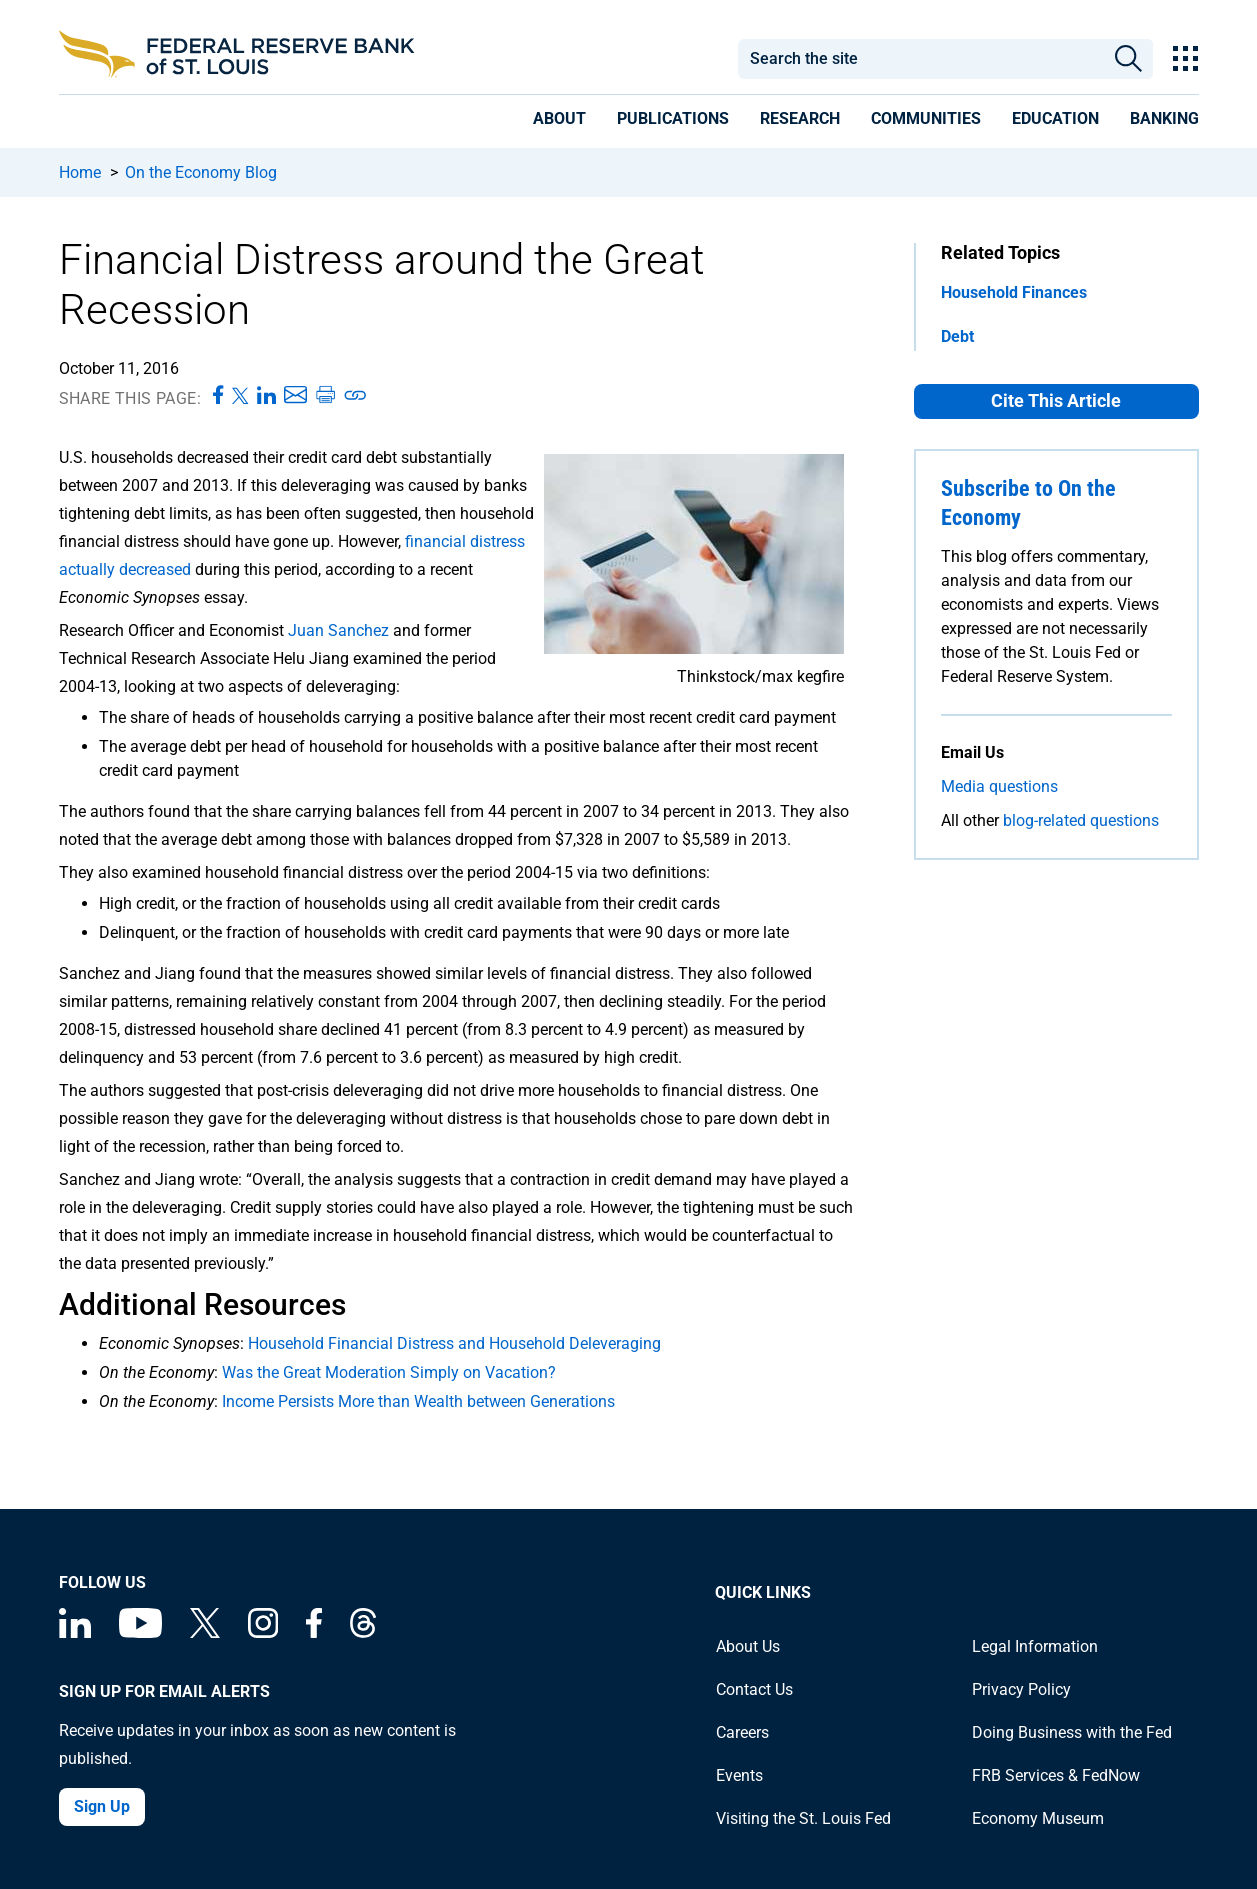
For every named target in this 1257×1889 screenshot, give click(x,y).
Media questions (999, 786)
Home (80, 172)
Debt (957, 336)
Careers (742, 1732)
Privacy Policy (1021, 1689)
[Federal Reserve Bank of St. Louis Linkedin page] (75, 1632)
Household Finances (1014, 292)
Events (739, 1775)
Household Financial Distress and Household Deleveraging (454, 1343)
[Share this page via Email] (295, 396)
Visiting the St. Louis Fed (803, 1818)
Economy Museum (1038, 1818)
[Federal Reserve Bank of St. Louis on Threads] (363, 1632)
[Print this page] (325, 396)
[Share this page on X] (240, 396)
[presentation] (559, 122)
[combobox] (921, 59)
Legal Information (1035, 1646)
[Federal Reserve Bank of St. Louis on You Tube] (140, 1632)
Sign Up (102, 1806)
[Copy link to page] (356, 396)
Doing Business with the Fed (1072, 1732)
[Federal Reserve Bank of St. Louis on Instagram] (263, 1632)
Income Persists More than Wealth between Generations (418, 1401)
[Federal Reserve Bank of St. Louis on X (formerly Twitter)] (205, 1632)
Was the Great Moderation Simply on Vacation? (389, 1372)
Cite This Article (1056, 400)
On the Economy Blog (201, 172)
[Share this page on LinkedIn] (266, 396)
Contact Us (754, 1689)
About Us (748, 1646)
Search (1128, 59)
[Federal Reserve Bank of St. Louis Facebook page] (314, 1632)
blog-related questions (1081, 820)
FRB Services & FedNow (1056, 1775)
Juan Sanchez (338, 630)
